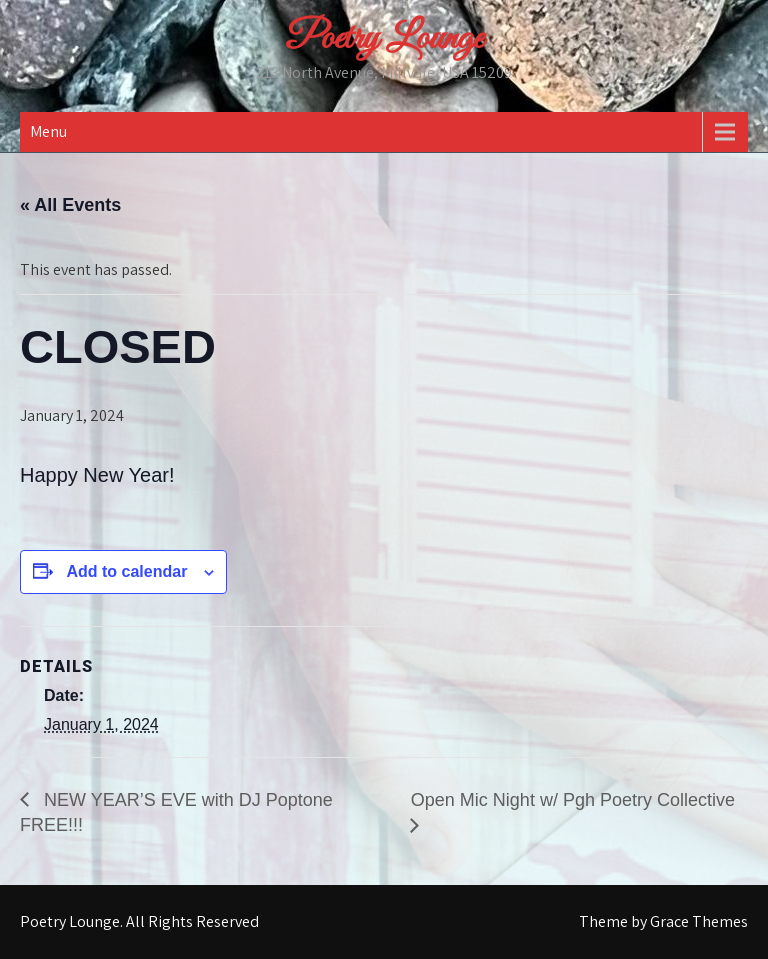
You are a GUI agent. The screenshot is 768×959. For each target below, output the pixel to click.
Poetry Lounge (384, 39)
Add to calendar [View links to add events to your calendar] (126, 571)
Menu (48, 131)
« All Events (70, 205)
